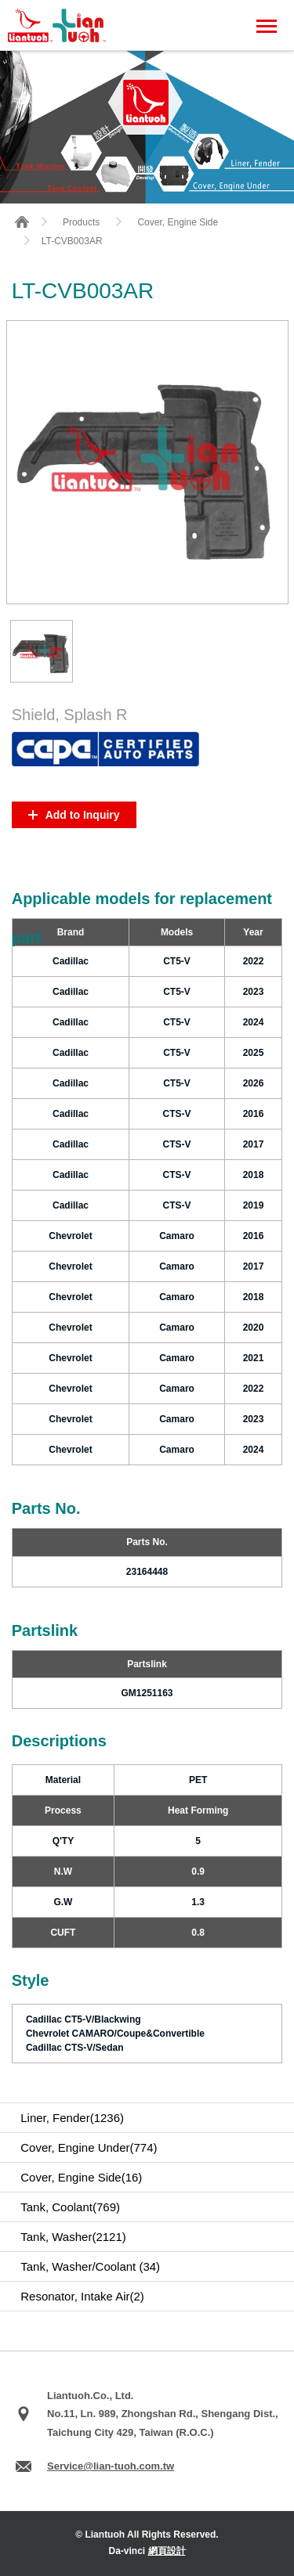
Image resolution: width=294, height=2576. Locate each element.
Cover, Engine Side (177, 222)
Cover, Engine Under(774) (88, 2147)
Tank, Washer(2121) (73, 2236)
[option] (41, 651)
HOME (22, 222)
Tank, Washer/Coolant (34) (90, 2266)
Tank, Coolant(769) (70, 2207)
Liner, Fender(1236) (72, 2117)
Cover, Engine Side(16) (81, 2177)
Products (81, 222)
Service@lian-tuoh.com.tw (110, 2466)
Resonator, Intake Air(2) (82, 2296)
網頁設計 (167, 2550)
